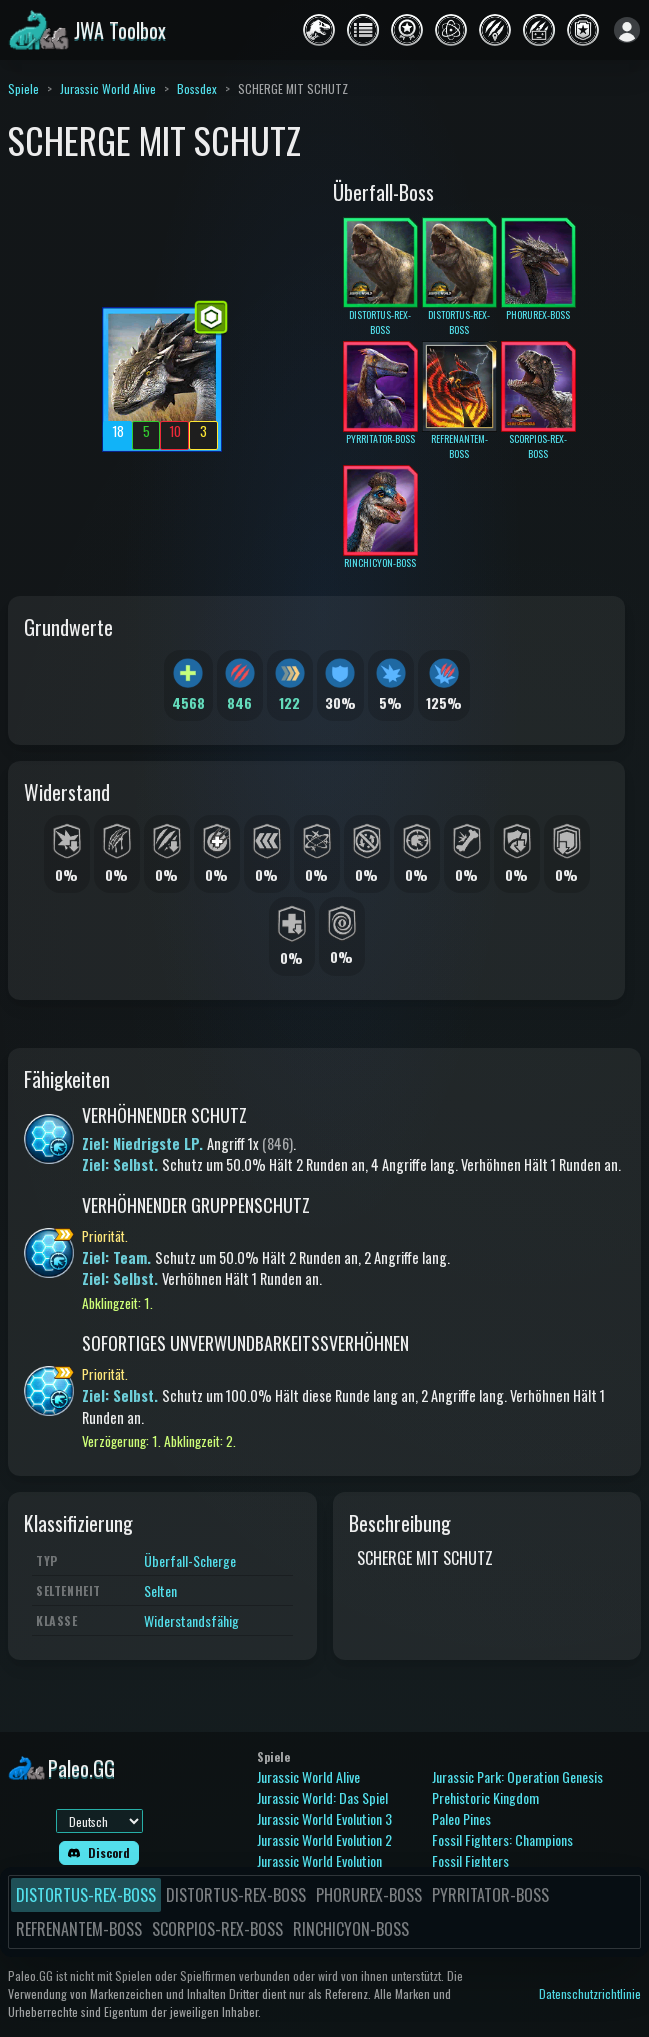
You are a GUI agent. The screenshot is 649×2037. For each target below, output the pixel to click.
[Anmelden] (627, 30)
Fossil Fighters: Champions (502, 1839)
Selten (160, 1590)
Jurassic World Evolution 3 (324, 1818)
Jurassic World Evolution (319, 1860)
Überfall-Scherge (190, 1560)
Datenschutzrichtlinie (590, 1993)
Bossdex (197, 88)
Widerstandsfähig (191, 1620)
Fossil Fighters (470, 1860)
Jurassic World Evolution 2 (324, 1839)
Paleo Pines (461, 1818)
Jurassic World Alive (108, 88)
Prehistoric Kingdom (485, 1797)
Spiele (23, 88)
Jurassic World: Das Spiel (322, 1797)
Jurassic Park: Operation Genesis (517, 1776)
